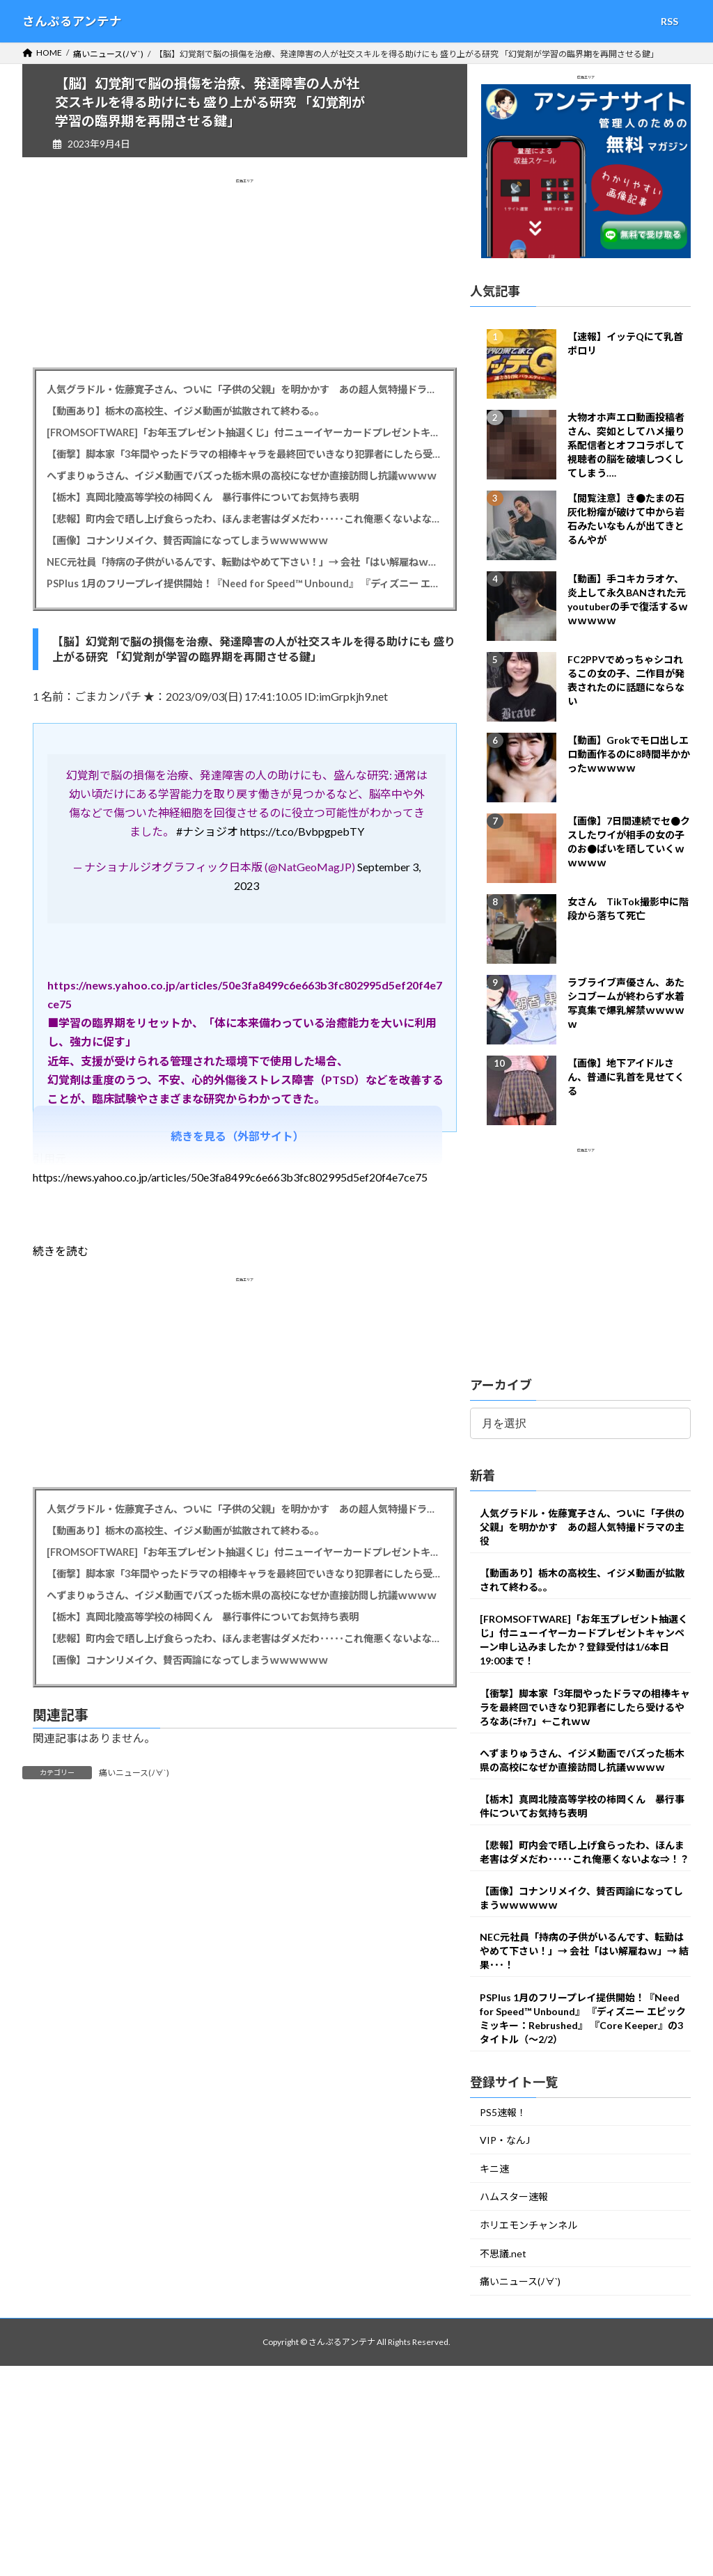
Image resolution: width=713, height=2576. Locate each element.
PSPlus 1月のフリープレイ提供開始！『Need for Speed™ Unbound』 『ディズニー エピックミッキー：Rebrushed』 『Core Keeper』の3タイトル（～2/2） (245, 583)
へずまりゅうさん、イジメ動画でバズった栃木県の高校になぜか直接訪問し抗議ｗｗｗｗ (242, 476)
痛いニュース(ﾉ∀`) (134, 1772)
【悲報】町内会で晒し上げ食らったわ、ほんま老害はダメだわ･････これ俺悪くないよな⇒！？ (245, 519)
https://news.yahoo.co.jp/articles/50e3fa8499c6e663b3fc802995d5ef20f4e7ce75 (230, 1177)
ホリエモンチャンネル (528, 2225)
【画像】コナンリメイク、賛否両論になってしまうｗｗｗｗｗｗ (187, 540)
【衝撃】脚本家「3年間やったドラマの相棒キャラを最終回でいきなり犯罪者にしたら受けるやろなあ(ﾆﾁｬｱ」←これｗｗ (245, 454)
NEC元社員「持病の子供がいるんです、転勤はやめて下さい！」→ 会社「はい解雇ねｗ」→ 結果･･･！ (245, 562)
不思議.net (503, 2253)
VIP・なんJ (505, 2141)
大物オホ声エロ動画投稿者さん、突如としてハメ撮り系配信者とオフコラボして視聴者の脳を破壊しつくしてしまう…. (625, 445)
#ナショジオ (207, 831)
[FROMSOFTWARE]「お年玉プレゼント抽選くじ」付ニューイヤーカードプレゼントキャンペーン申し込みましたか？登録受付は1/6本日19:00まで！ (245, 432)
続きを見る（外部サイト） (237, 1136)
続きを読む (60, 1250)
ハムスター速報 (514, 2197)
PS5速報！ (503, 2112)
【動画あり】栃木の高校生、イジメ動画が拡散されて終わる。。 (185, 411)
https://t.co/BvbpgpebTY (302, 831)
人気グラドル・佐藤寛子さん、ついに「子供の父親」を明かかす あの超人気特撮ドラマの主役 (245, 389)
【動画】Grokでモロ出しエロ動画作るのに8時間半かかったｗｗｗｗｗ (628, 754)
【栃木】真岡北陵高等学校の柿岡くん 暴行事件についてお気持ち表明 (203, 497)
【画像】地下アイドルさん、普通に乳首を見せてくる (625, 1077)
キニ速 (494, 2169)
